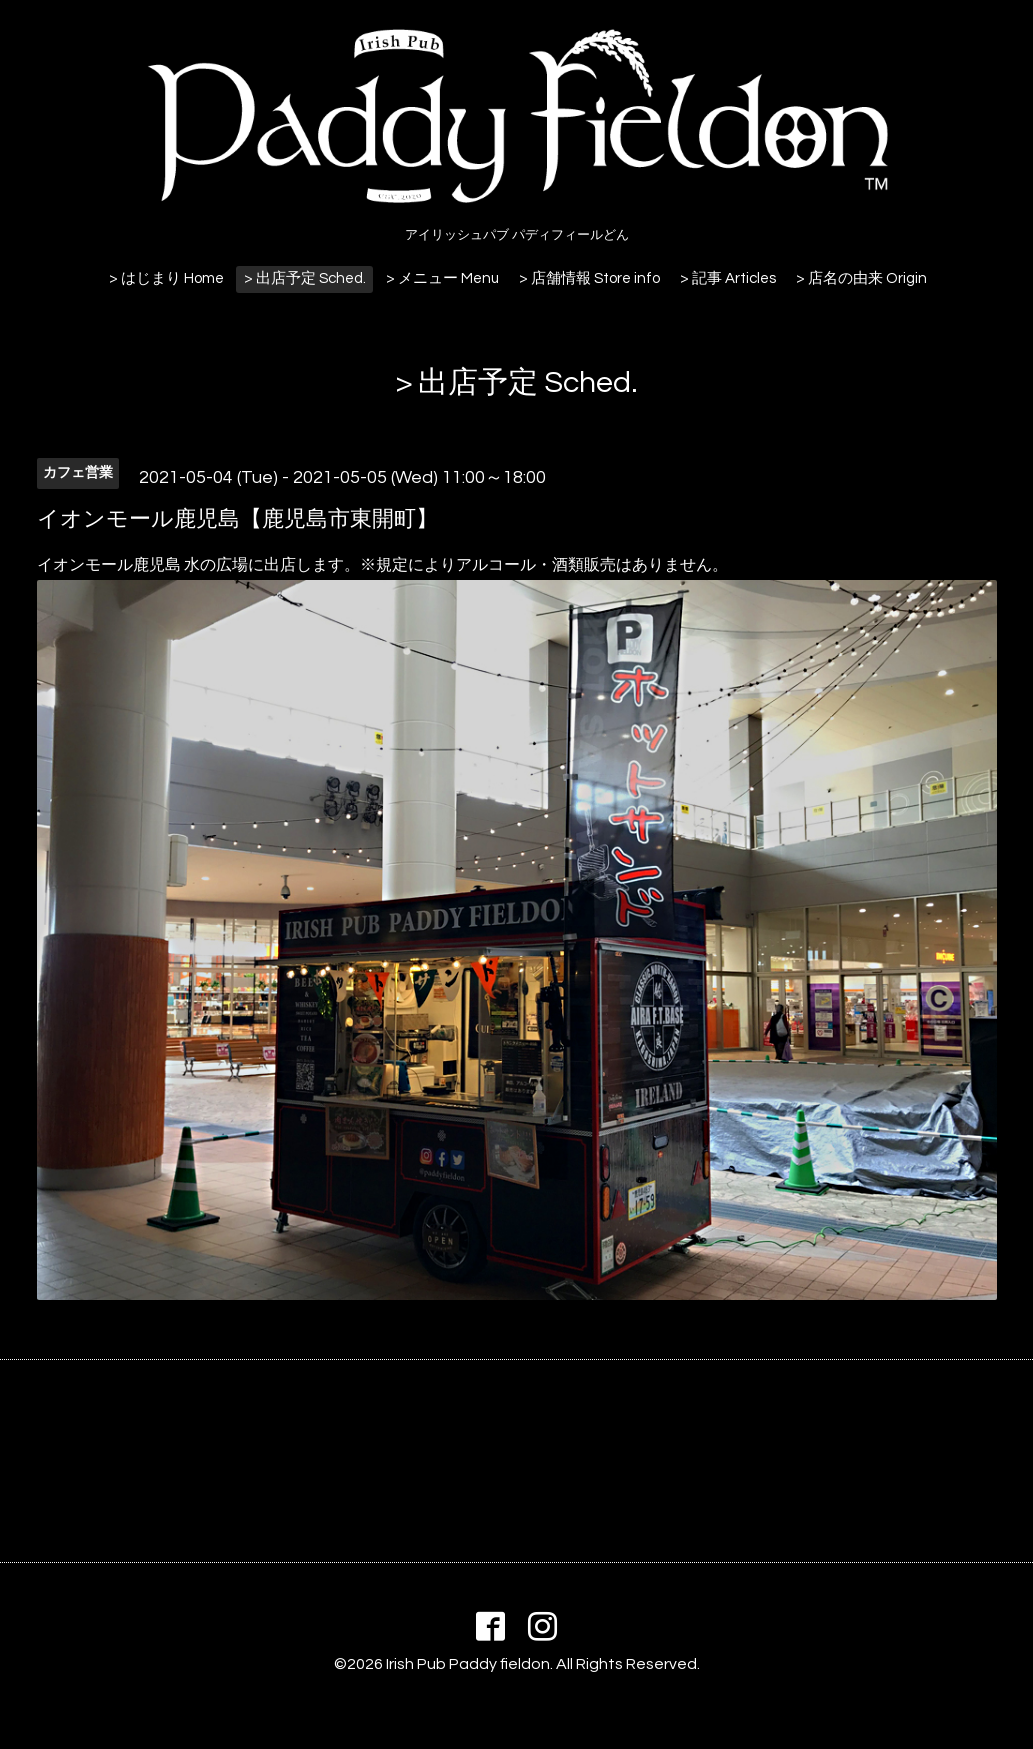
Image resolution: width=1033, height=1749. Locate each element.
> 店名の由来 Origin (861, 278)
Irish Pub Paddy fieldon (468, 1664)
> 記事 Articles (728, 278)
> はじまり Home (166, 278)
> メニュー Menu (442, 278)
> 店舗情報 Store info (589, 278)
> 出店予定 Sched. (305, 278)
